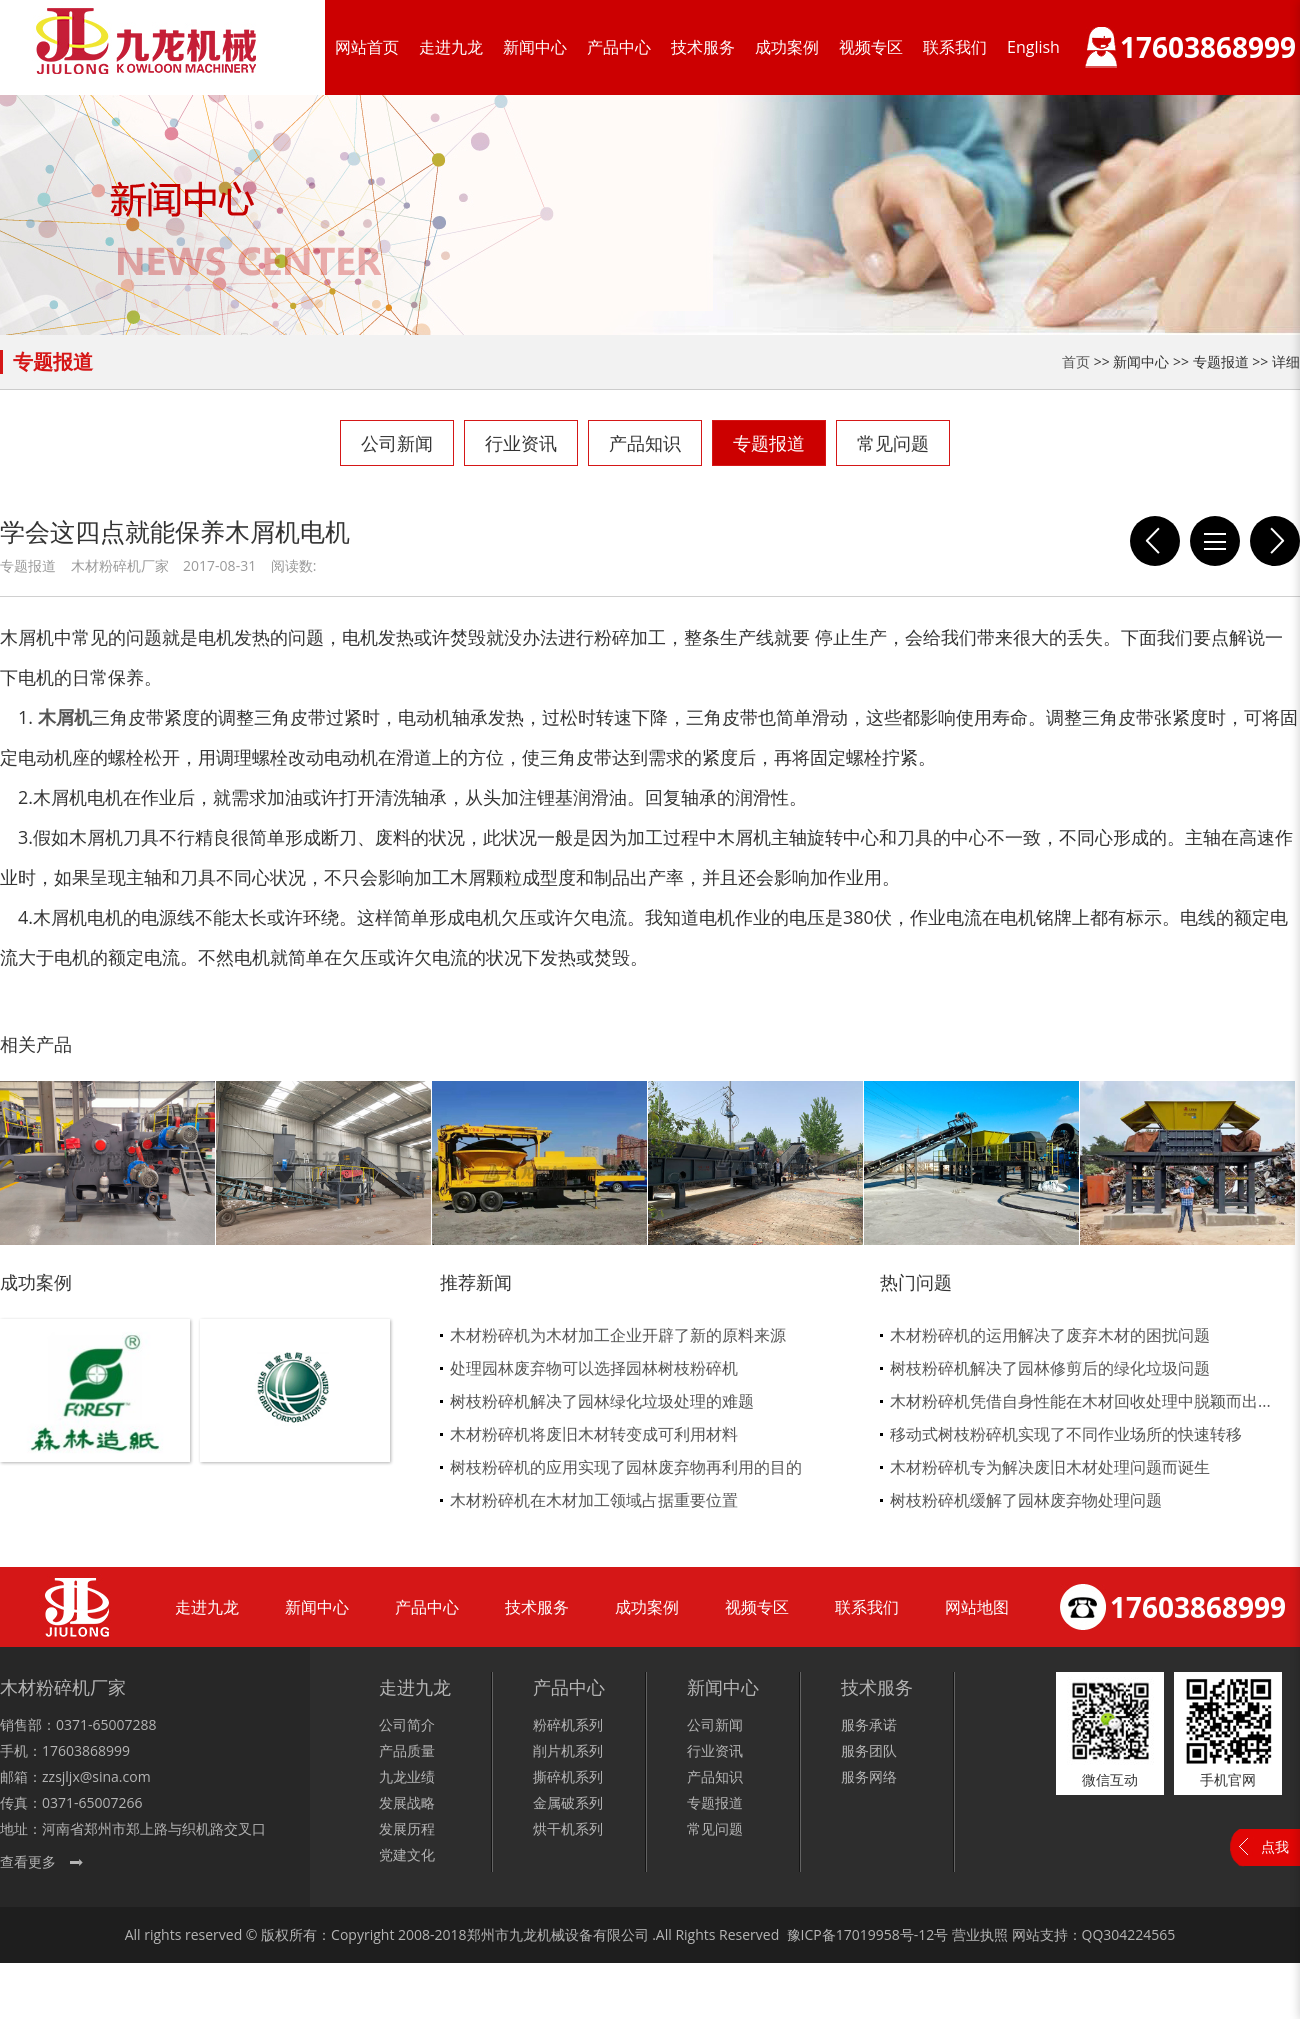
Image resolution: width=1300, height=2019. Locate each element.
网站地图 (977, 1607)
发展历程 (407, 1828)
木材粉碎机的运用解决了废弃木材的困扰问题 (1050, 1335)
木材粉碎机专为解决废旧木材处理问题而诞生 (1050, 1467)
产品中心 (619, 47)
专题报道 (769, 443)
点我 (1275, 1846)
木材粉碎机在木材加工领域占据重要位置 (594, 1500)
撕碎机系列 (568, 1776)
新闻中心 (535, 47)
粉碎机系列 (568, 1724)
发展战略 (407, 1802)
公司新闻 (397, 443)
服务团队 (869, 1750)
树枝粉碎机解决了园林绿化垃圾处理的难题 (602, 1401)
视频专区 (871, 47)
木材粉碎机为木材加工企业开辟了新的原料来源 (618, 1335)
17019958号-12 (885, 1934)
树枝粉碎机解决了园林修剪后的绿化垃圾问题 (1050, 1368)
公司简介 (407, 1724)
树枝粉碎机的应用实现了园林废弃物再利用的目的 (626, 1467)
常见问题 (893, 443)
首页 (1076, 361)
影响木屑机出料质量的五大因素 (1275, 541)
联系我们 (955, 47)
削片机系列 (568, 1750)
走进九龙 (451, 47)
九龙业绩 (407, 1776)
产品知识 (645, 443)
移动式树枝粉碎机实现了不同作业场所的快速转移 (1066, 1434)
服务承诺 (869, 1724)
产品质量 (407, 1750)
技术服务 (703, 47)
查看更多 (28, 1861)
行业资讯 (521, 443)
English (1033, 47)
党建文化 (407, 1854)
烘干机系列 (568, 1828)
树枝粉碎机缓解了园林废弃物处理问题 (1026, 1500)
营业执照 (980, 1934)
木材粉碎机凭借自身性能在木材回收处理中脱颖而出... (1080, 1401)
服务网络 (869, 1776)
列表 (1215, 541)
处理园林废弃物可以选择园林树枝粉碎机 (594, 1368)
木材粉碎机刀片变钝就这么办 (1155, 541)
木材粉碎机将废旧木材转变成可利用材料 (594, 1434)
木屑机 (65, 717)
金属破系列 (568, 1802)
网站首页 (367, 47)
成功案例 (787, 47)
